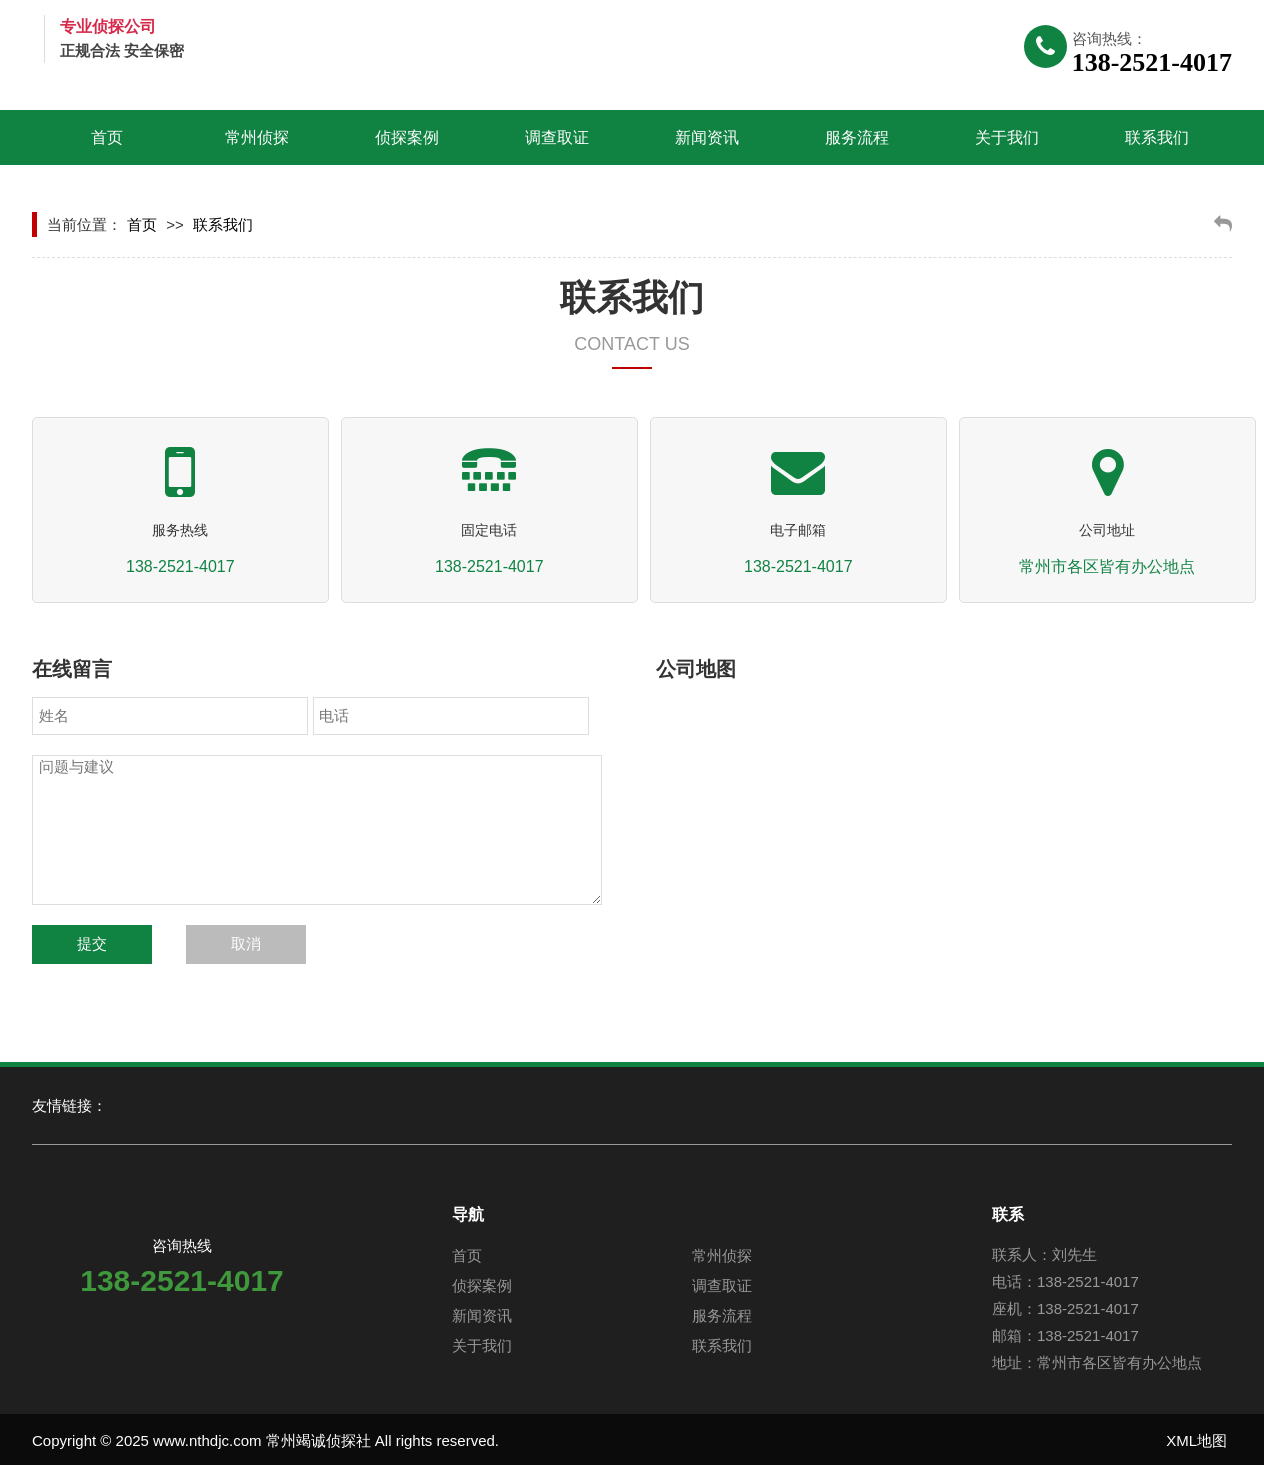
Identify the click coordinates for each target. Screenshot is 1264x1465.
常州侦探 (257, 137)
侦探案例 (407, 137)
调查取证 (557, 137)
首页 (107, 137)
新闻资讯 (707, 137)
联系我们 (1157, 137)
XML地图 (1196, 1440)
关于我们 (1007, 137)
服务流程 (857, 137)
